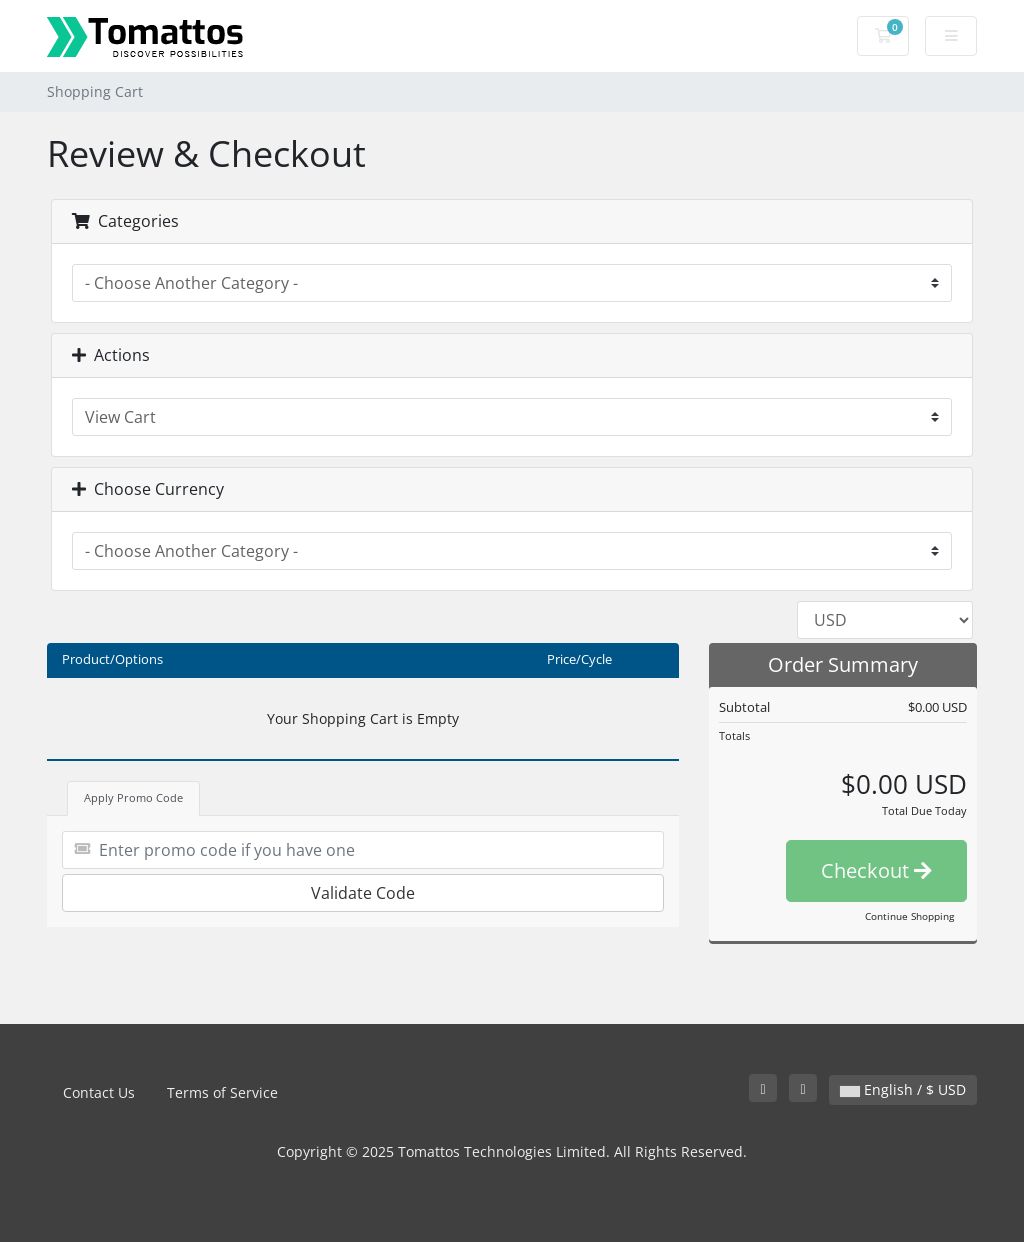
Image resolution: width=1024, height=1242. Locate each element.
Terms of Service (222, 1092)
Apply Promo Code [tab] (133, 797)
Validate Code (363, 893)
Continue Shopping (909, 916)
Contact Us (99, 1092)
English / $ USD (903, 1089)
